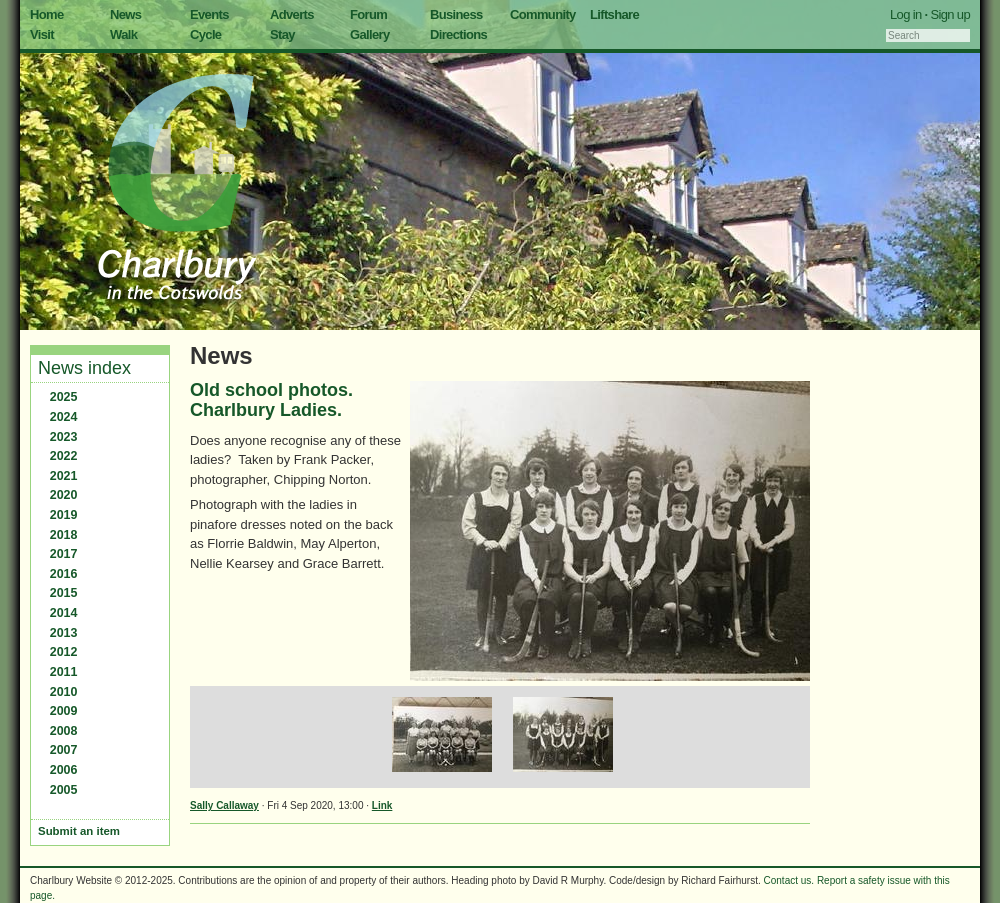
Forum (368, 14)
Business (456, 14)
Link (382, 805)
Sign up (950, 14)
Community (543, 14)
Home (47, 14)
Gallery (370, 34)
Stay (282, 34)
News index (84, 368)
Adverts (292, 14)
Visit (42, 34)
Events (209, 14)
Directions (458, 34)
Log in (906, 14)
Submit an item (79, 831)
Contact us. (789, 880)
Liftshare (614, 14)
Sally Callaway (224, 805)
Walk (123, 34)
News (125, 14)
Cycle (205, 34)
